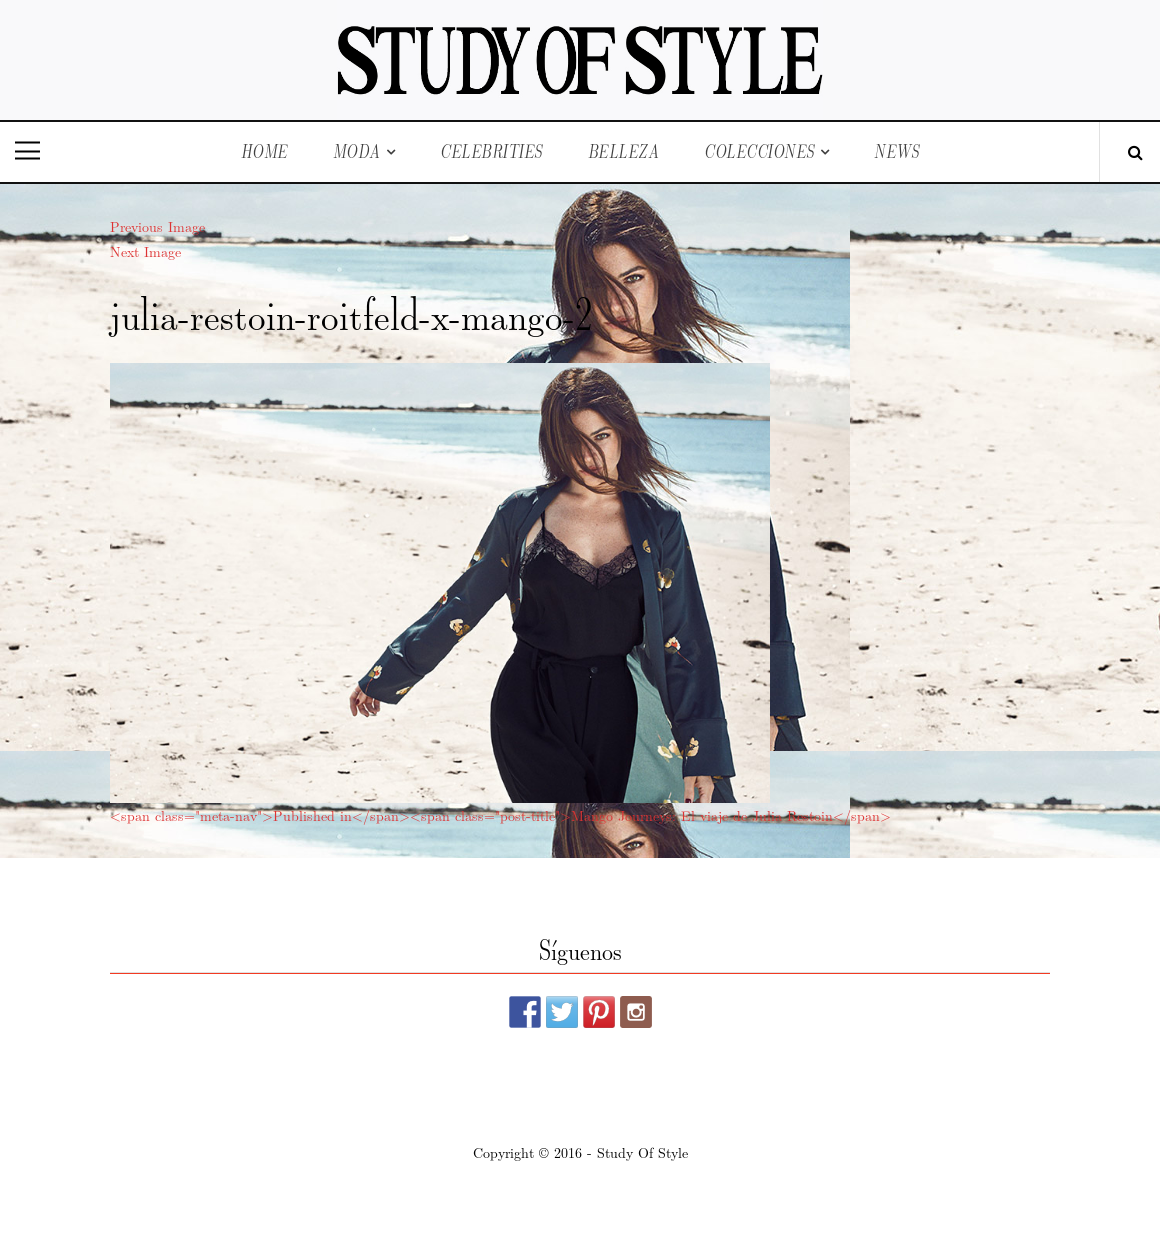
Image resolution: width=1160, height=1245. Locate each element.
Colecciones (759, 151)
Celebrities (491, 151)
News (896, 151)
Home (264, 151)
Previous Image (157, 226)
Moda (357, 151)
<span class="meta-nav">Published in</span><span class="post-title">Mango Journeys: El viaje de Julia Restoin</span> (500, 815)
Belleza (624, 151)
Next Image (145, 251)
